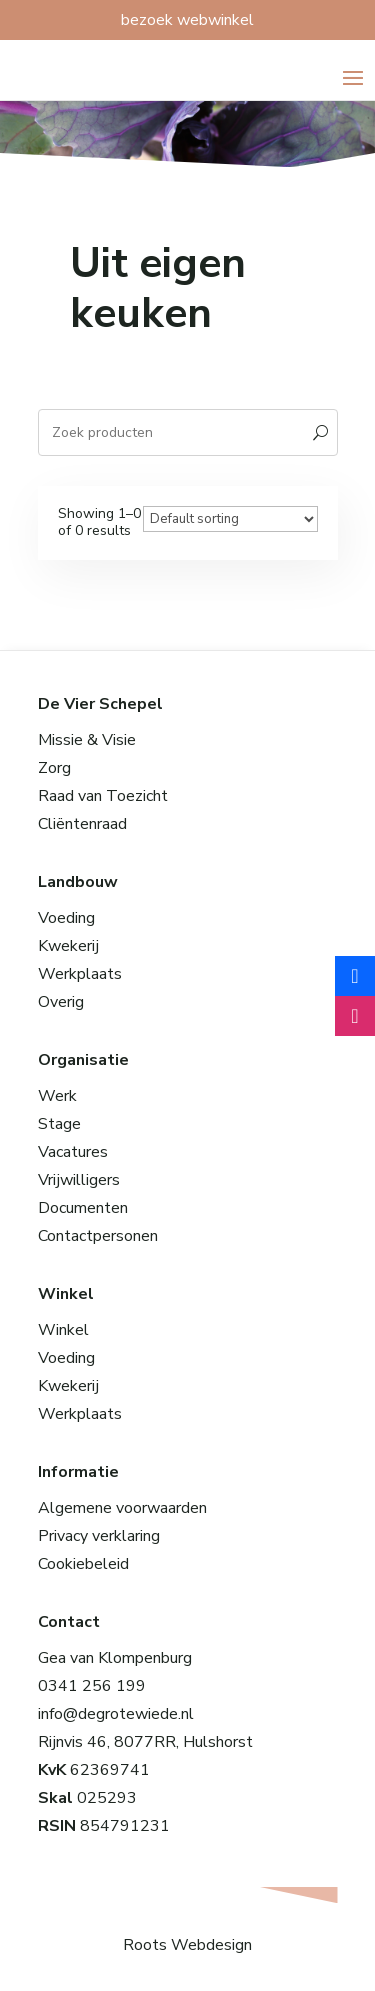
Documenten (83, 1208)
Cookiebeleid (83, 1564)
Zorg (54, 768)
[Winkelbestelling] (230, 519)
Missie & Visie (87, 740)
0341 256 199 (92, 1686)
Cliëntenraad (82, 824)
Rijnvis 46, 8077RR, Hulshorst (145, 1742)
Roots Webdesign (187, 1945)
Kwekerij (68, 946)
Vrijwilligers (79, 1180)
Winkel (63, 1330)
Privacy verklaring (99, 1536)
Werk (57, 1096)
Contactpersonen (98, 1236)
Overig (61, 1002)
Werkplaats (80, 974)
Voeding (66, 918)
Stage (59, 1124)
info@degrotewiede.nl (116, 1714)
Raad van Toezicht (103, 796)
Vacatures (73, 1152)
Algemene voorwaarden (122, 1508)
